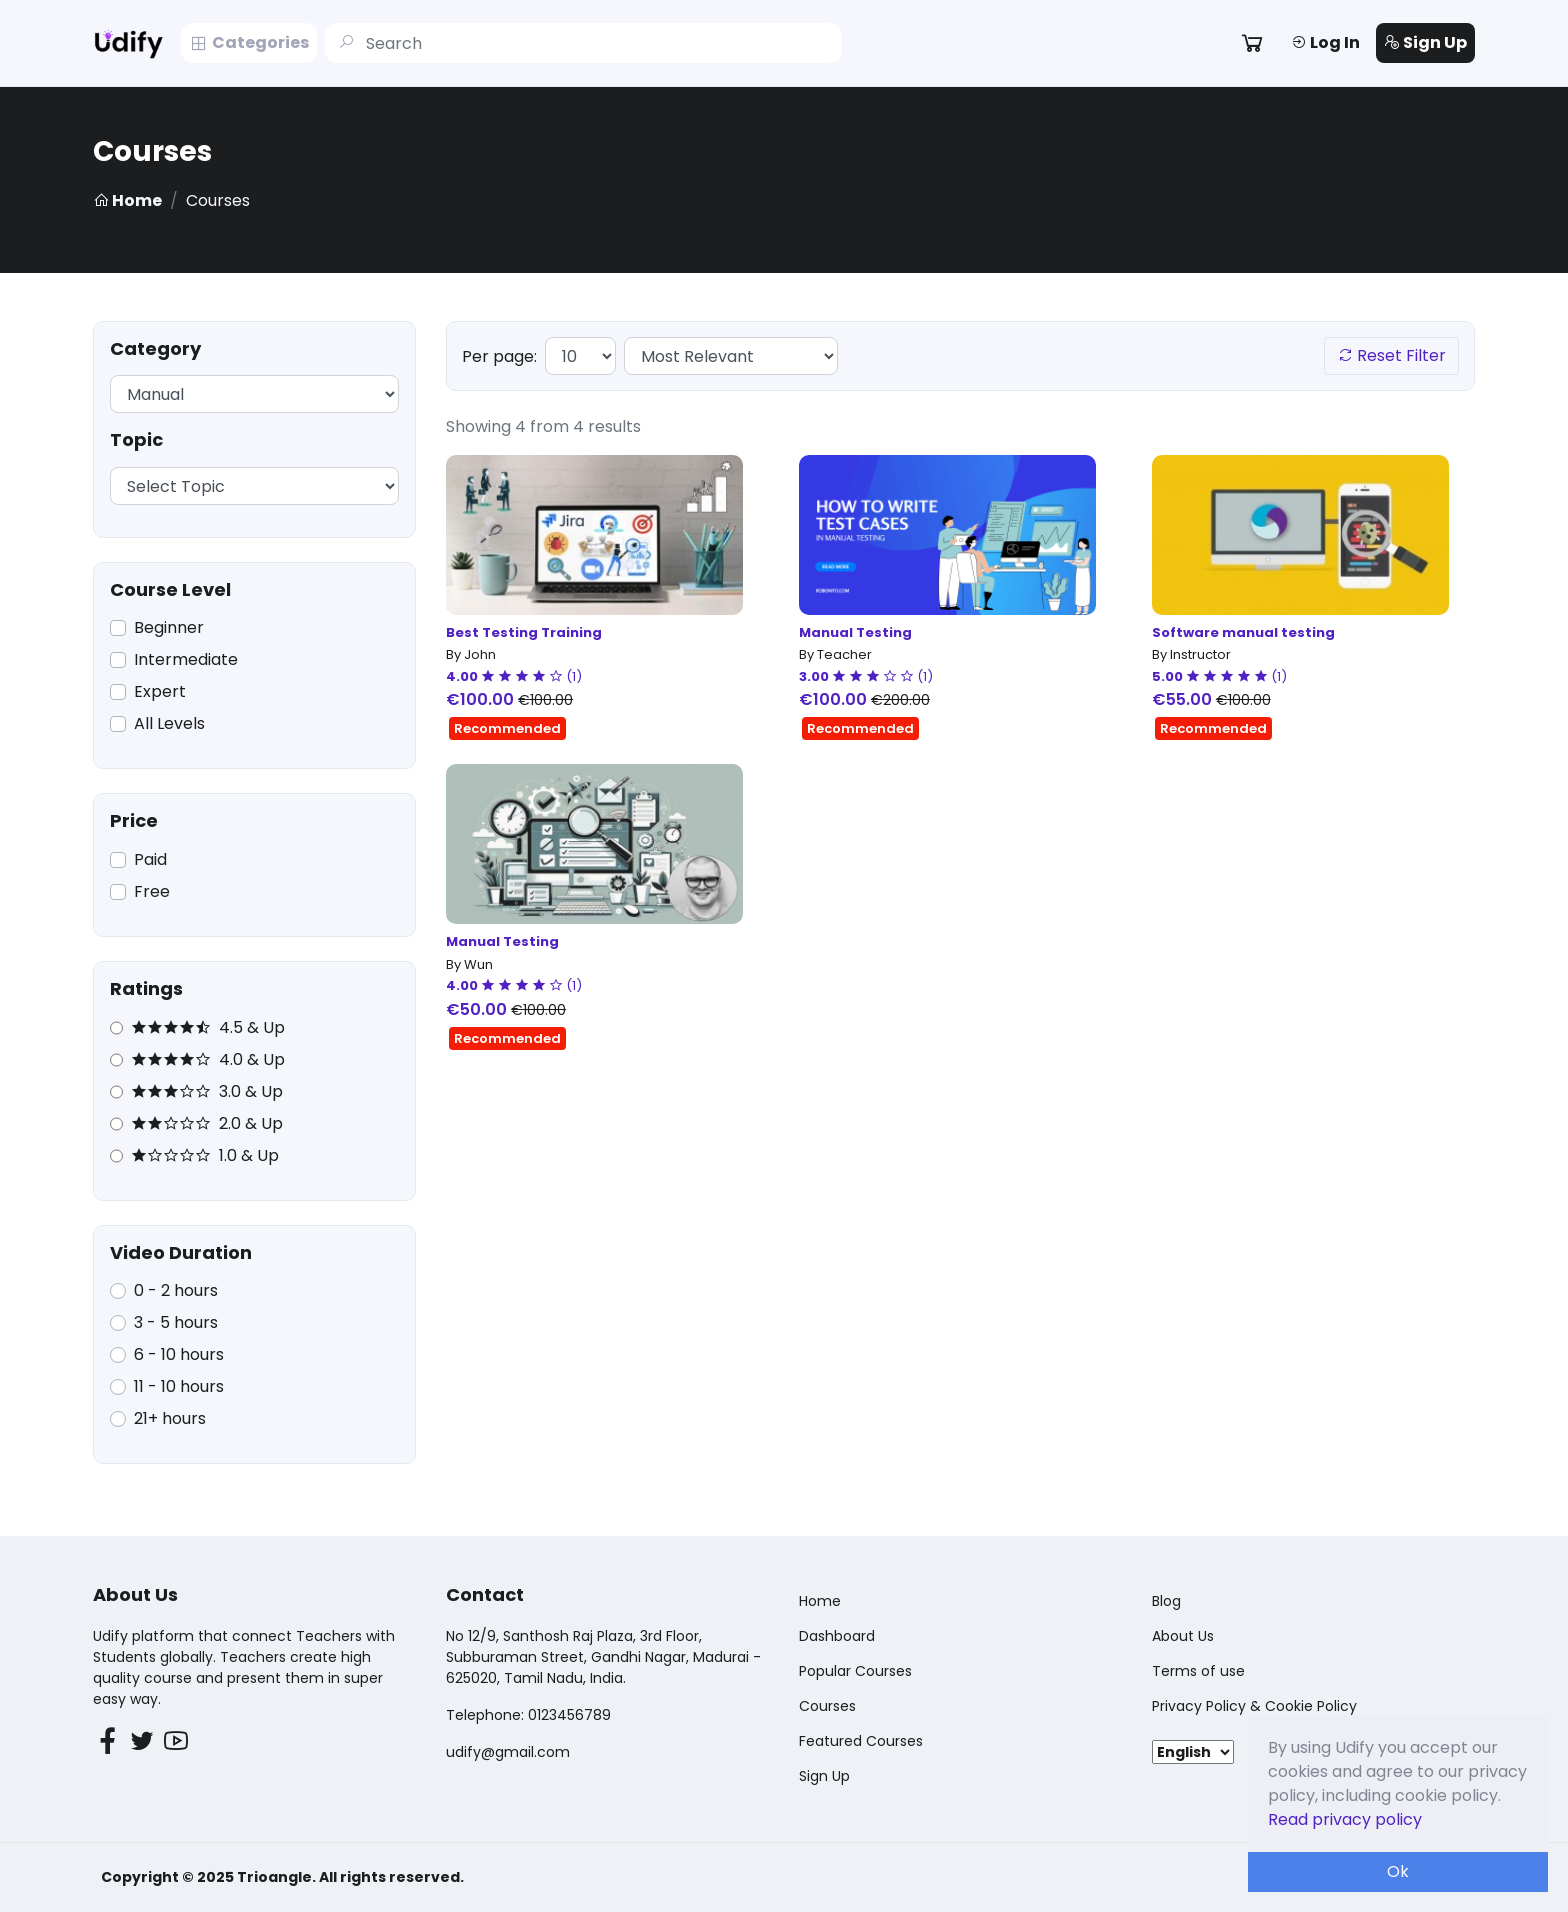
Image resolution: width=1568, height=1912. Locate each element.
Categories (249, 42)
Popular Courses (855, 1671)
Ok (1398, 1871)
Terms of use (1198, 1671)
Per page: (499, 356)
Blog (1166, 1601)
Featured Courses (861, 1741)
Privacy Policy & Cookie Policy (1254, 1706)
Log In (1325, 42)
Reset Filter (1391, 355)
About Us (1183, 1636)
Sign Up (1425, 42)
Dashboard (837, 1636)
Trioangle (274, 1877)
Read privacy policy (1345, 1819)
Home (127, 200)
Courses (827, 1706)
